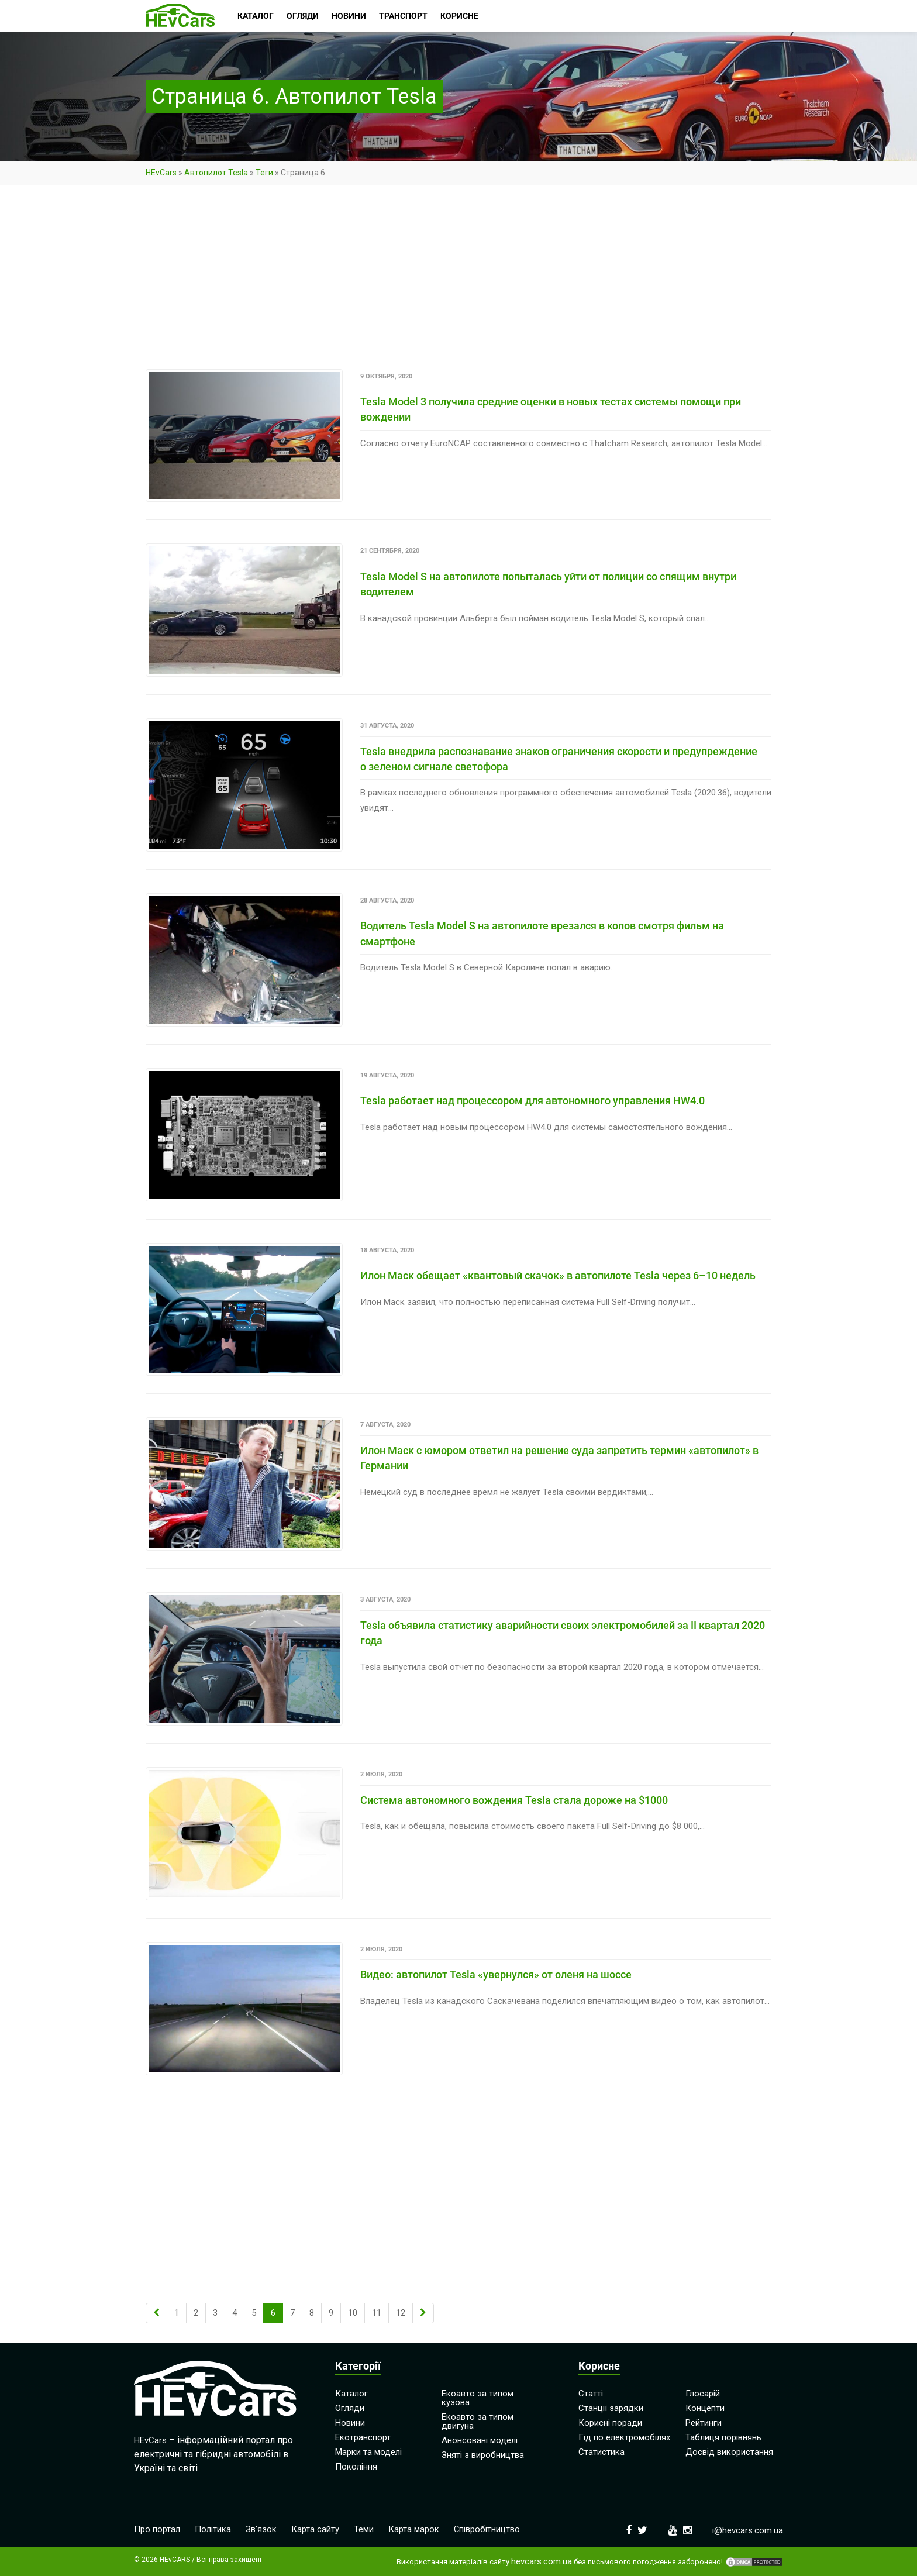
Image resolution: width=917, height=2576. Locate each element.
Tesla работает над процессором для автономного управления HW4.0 (532, 1100)
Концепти (705, 2407)
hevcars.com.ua (541, 2561)
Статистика (601, 2451)
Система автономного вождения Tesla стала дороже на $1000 (514, 1799)
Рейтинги (703, 2422)
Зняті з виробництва (483, 2454)
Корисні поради (610, 2422)
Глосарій (702, 2393)
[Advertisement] (458, 282)
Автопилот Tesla (216, 172)
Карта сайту (315, 2528)
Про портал (157, 2528)
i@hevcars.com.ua (747, 2530)
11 (376, 2312)
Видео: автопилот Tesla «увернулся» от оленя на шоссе (496, 1974)
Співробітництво (487, 2528)
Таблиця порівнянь (723, 2437)
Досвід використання (729, 2451)
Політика (213, 2528)
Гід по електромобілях (624, 2437)
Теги (264, 172)
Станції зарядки (610, 2407)
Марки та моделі (368, 2451)
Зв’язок (261, 2528)
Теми (364, 2528)
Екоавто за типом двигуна (477, 2420)
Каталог (351, 2393)
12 (400, 2312)
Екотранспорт (363, 2437)
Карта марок (413, 2528)
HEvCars (161, 172)
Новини (350, 2422)
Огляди (349, 2407)
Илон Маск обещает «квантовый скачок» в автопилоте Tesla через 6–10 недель (558, 1275)
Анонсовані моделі (480, 2439)
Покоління (356, 2466)
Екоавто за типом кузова (477, 2397)
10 (352, 2312)
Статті (590, 2393)
